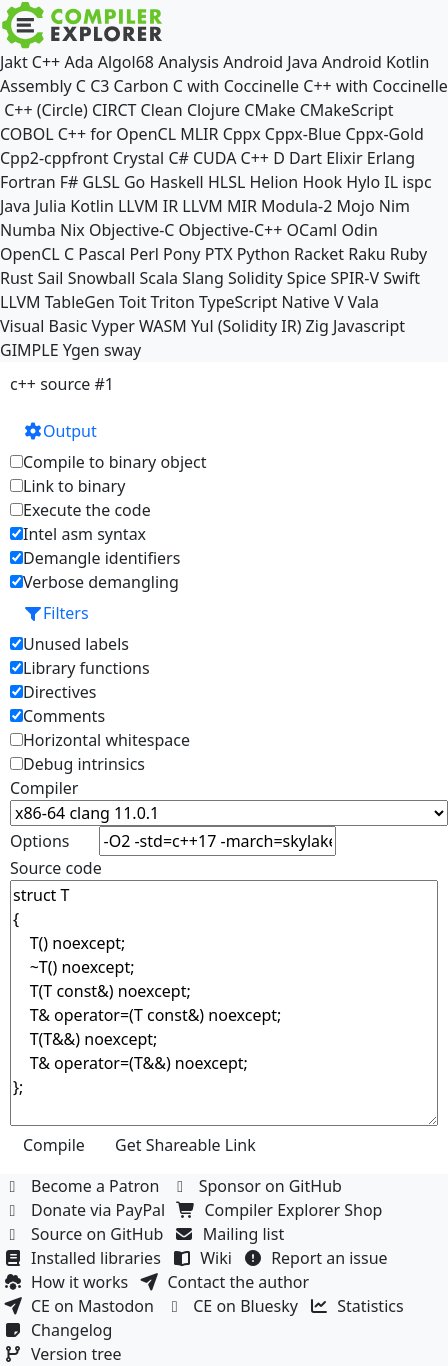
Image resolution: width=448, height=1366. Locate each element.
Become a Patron (84, 1186)
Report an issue (318, 1258)
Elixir (344, 158)
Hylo (363, 182)
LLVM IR (148, 206)
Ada (78, 62)
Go (134, 182)
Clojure (213, 110)
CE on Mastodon (81, 1306)
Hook (322, 182)
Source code (56, 868)
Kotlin (92, 206)
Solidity (255, 278)
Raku (366, 254)
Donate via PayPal (87, 1210)
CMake (269, 110)
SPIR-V (354, 278)
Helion (273, 182)
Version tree (65, 1354)
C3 (99, 86)
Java (15, 206)
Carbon (141, 86)
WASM (163, 326)
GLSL (101, 182)
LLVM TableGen (57, 302)
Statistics (359, 1306)
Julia (51, 206)
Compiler (44, 788)
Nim (394, 206)
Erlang (391, 158)
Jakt (14, 62)
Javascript (369, 326)
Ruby (409, 254)
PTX (219, 254)
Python (263, 254)
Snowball (102, 278)
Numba (28, 230)
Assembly (36, 86)
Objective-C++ (231, 230)
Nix (72, 230)
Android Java (270, 62)
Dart (305, 158)
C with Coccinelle (236, 86)
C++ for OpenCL (117, 134)
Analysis (188, 62)
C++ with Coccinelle (375, 86)
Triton (173, 302)
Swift (401, 278)
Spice (306, 278)
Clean (162, 110)
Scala (159, 278)
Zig (317, 326)
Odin (359, 230)
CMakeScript (347, 110)
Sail (50, 278)
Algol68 (126, 62)
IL (391, 182)
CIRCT (114, 110)
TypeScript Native (264, 302)
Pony (181, 254)
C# (178, 158)
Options (39, 841)
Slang (203, 278)
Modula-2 (296, 206)
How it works (68, 1282)
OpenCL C (37, 254)
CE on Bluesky (234, 1306)
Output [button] (60, 431)
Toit (132, 302)
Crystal (138, 158)
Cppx (242, 134)
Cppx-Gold (384, 134)
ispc (416, 182)
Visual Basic (43, 326)
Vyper (113, 326)
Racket (319, 254)
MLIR (199, 134)
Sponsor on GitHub (259, 1186)
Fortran (28, 182)
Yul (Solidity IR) (246, 326)
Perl (143, 254)
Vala (363, 302)
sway (122, 350)
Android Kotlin (376, 62)
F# (69, 182)
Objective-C (132, 230)
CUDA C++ (231, 158)
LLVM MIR (219, 206)
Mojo (356, 206)
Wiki (204, 1258)
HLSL (226, 182)
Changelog (60, 1330)
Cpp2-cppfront (54, 158)
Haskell (176, 182)
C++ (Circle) (46, 110)
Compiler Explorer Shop (282, 1210)
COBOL (27, 134)
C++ (46, 62)
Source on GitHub (86, 1234)
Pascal (101, 254)
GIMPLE (29, 350)
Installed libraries (84, 1258)
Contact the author (226, 1282)
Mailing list (232, 1234)
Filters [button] (56, 613)
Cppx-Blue (303, 134)
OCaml (312, 230)
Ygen (81, 350)
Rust (16, 278)
